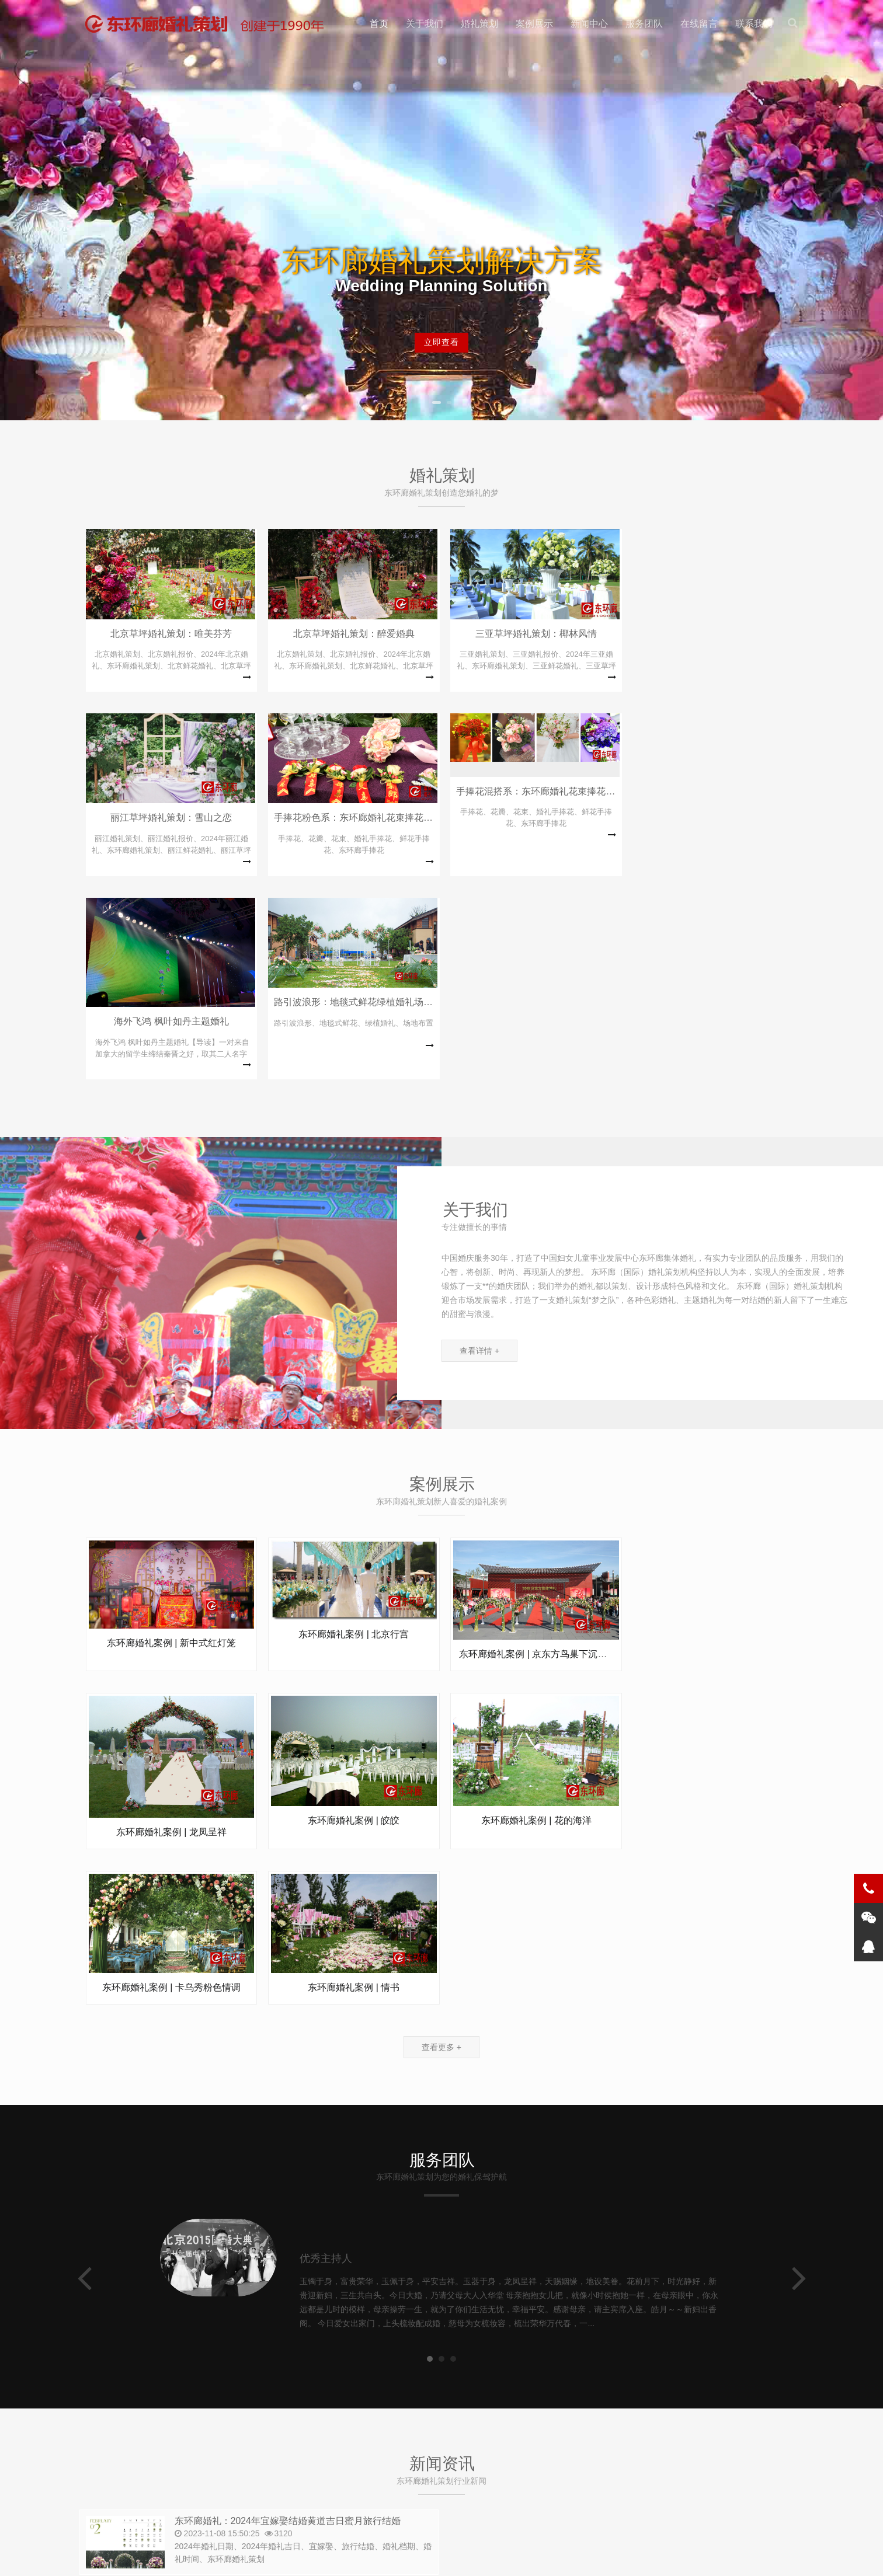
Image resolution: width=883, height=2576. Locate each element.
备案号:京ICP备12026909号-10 (328, 2558)
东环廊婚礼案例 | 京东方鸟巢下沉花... (533, 1469)
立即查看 (441, 343)
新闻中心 (589, 24)
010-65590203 (157, 2398)
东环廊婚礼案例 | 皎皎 (171, 1658)
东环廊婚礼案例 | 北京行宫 (352, 1449)
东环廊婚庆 (206, 2485)
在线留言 (699, 24)
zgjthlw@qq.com (415, 2425)
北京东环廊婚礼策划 (182, 2558)
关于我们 (424, 24)
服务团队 (644, 24)
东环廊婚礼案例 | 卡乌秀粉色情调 (533, 1650)
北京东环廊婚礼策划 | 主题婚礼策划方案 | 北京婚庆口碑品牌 (210, 24)
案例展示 (534, 24)
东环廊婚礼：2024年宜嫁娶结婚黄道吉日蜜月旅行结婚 (295, 2190)
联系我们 (754, 24)
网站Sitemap (247, 2558)
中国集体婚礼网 (264, 2485)
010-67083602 (319, 2425)
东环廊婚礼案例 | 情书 (714, 1653)
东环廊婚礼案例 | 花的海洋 (352, 1659)
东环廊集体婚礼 (147, 2485)
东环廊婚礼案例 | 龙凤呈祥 (714, 1492)
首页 (379, 24)
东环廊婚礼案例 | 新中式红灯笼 (170, 1458)
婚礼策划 (479, 24)
